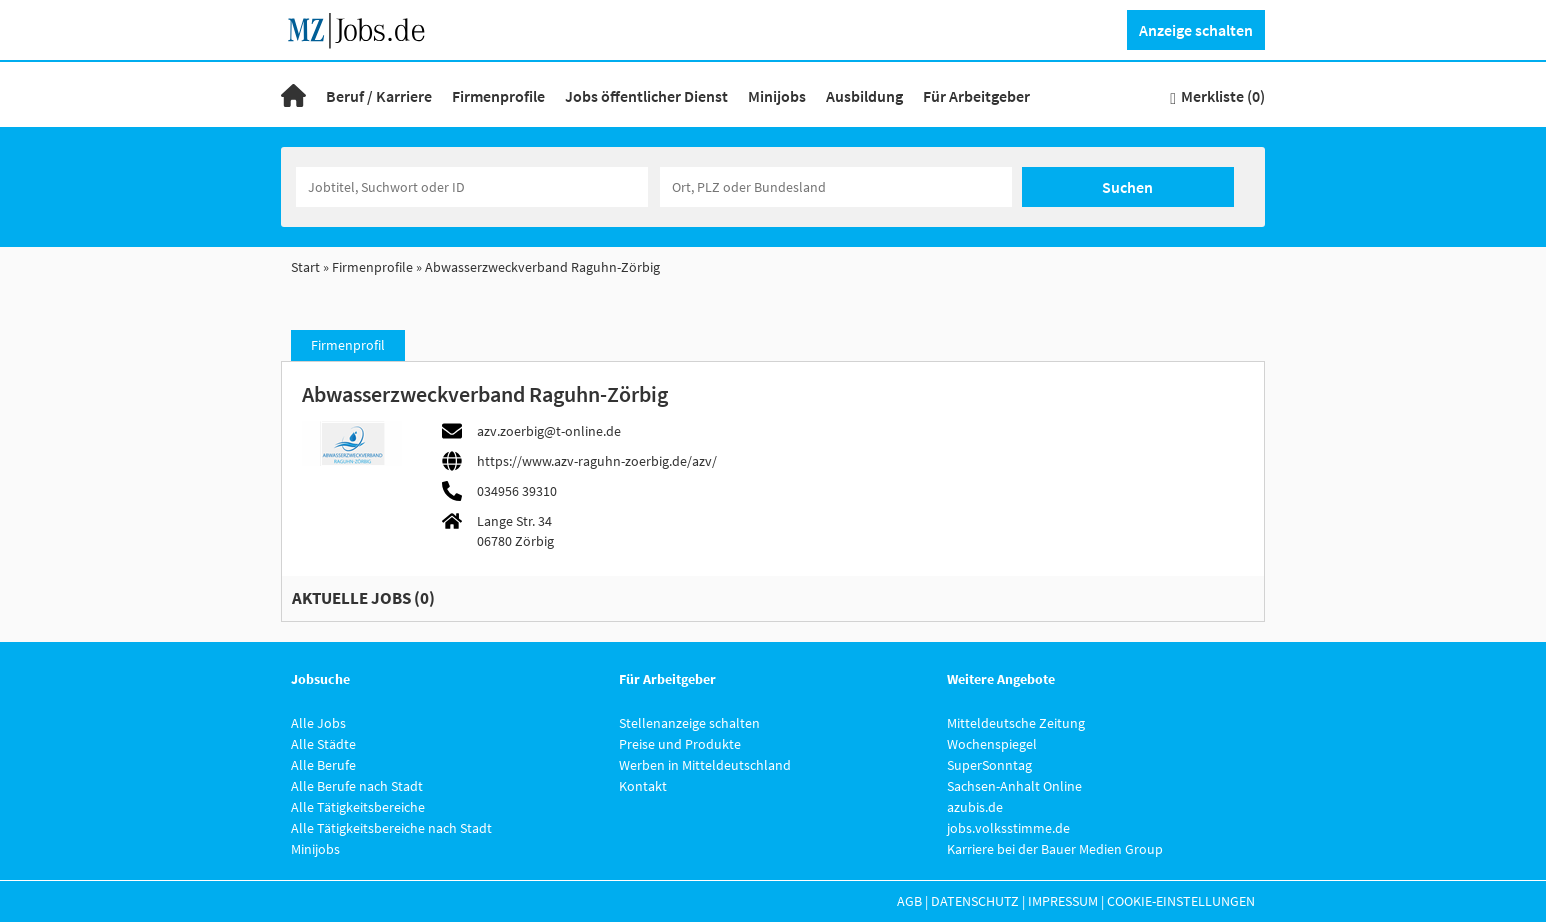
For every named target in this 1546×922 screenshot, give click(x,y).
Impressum (1063, 901)
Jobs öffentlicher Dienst (646, 96)
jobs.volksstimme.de (1008, 828)
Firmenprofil (348, 345)
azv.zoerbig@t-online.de (549, 431)
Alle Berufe (323, 765)
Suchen (1127, 187)
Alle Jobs (318, 723)
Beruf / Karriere (379, 96)
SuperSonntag (989, 765)
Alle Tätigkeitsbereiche (358, 807)
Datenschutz (975, 901)
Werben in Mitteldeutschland (705, 765)
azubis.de (975, 807)
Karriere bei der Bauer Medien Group (1055, 849)
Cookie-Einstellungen (1181, 901)
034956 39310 (517, 491)
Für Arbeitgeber (976, 96)
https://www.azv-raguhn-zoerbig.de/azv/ (597, 461)
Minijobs (777, 96)
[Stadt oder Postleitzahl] (836, 187)
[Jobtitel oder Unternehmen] (472, 187)
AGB (909, 901)
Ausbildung (864, 96)
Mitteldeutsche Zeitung (1016, 723)
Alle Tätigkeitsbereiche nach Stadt (391, 828)
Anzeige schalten (1196, 30)
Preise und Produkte (680, 744)
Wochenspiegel (992, 744)
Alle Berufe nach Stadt (357, 786)
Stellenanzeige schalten (689, 723)
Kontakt (643, 786)
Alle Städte (323, 744)
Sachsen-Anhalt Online (1014, 786)
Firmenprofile (498, 96)
